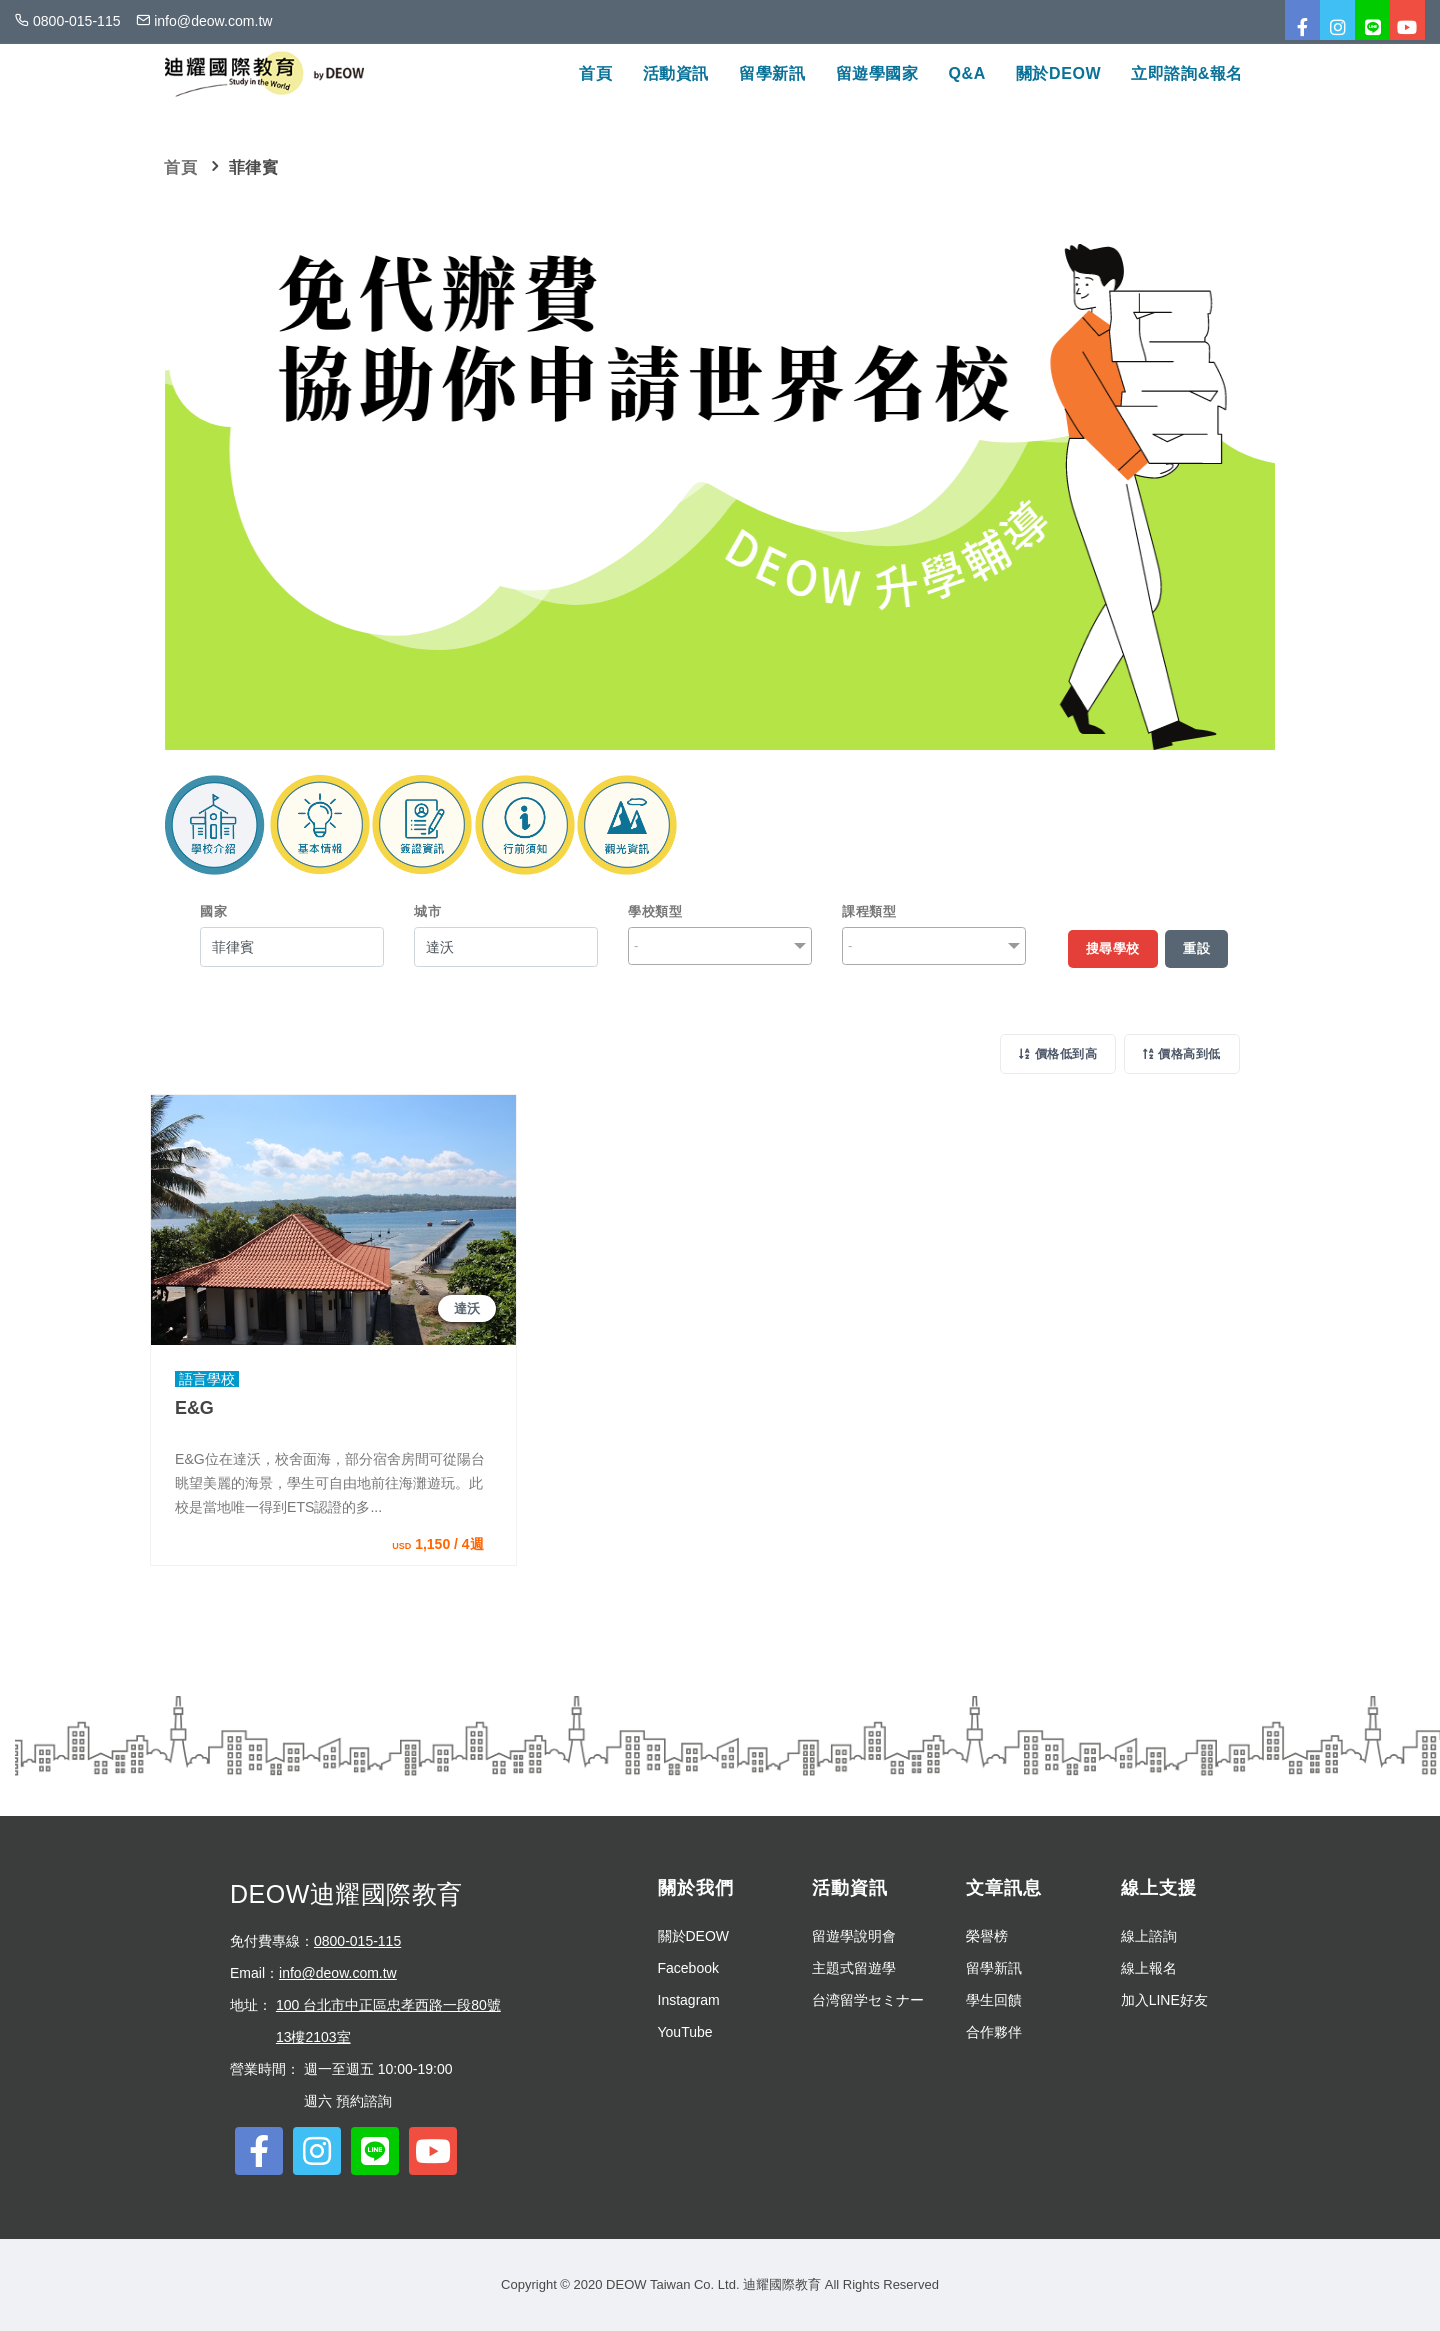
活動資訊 (676, 73)
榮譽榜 (987, 1936)
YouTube (685, 2032)
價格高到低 (1182, 1054)
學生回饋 (994, 2000)
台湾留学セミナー (868, 2000)
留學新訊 (772, 73)
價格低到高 (1058, 1054)
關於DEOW (1058, 73)
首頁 (595, 73)
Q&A (967, 73)
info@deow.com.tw (338, 1973)
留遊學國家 (877, 73)
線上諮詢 (1149, 1936)
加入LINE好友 (1164, 2000)
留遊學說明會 (854, 1936)
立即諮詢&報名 (1187, 73)
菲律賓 (254, 167)
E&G (194, 1408)
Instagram (689, 2000)
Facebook (688, 1968)
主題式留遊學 (854, 1968)
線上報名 (1149, 1968)
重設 (1196, 948)
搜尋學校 (1113, 948)
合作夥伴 (994, 2032)
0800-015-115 (357, 1941)
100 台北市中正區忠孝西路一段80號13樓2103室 (388, 2021)
